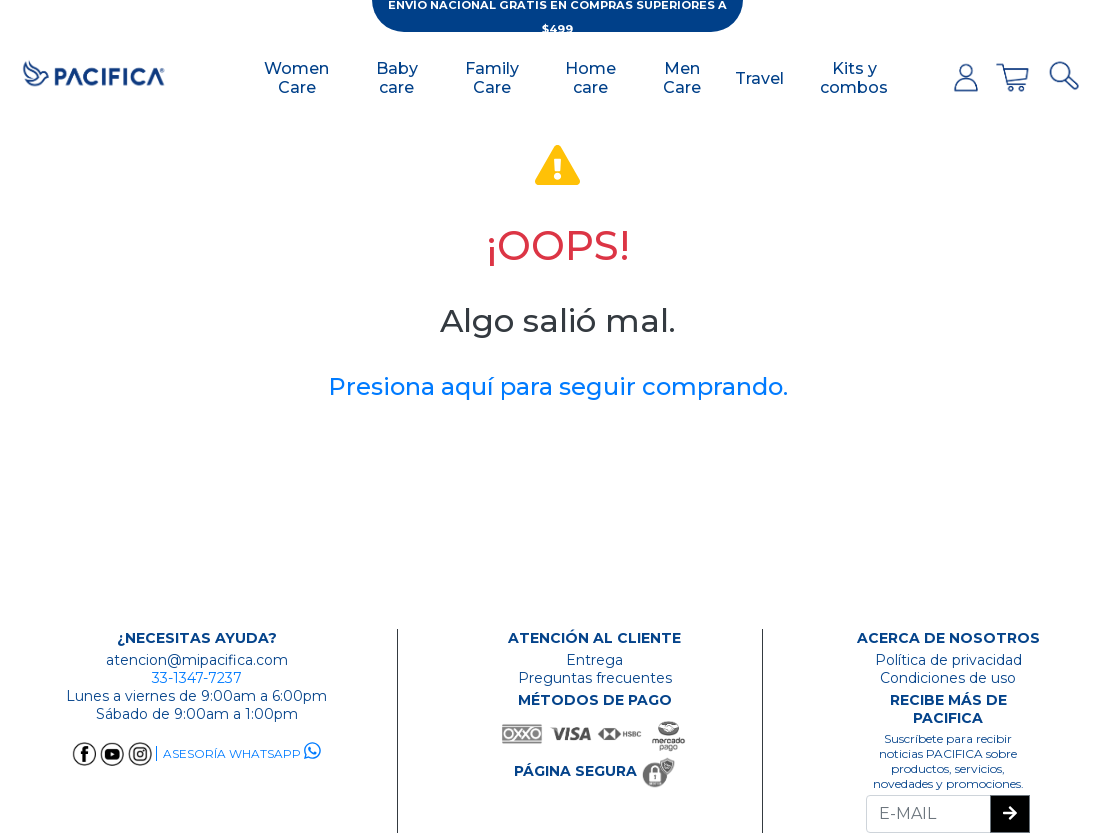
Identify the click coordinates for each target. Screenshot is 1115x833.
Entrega (594, 660)
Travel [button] (759, 78)
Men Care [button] (682, 78)
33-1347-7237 (197, 678)
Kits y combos (854, 78)
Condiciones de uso (948, 678)
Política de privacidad (948, 660)
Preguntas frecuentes (595, 678)
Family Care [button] (492, 78)
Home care (590, 78)
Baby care (397, 78)
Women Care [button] (296, 78)
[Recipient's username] (929, 814)
